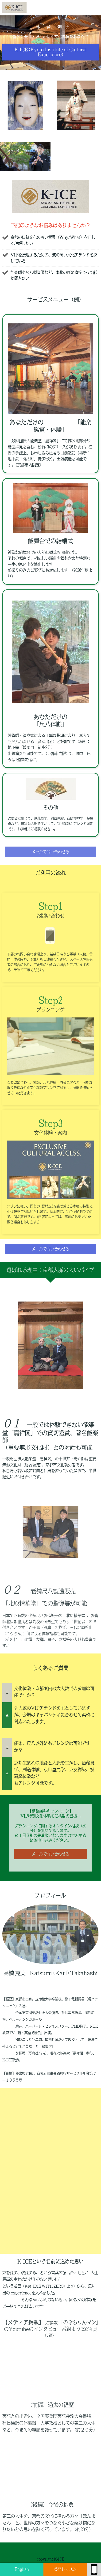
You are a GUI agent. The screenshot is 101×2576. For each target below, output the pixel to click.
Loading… (50, 2170)
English (22, 2569)
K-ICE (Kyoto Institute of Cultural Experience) (51, 52)
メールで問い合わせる (50, 852)
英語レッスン (65, 2569)
